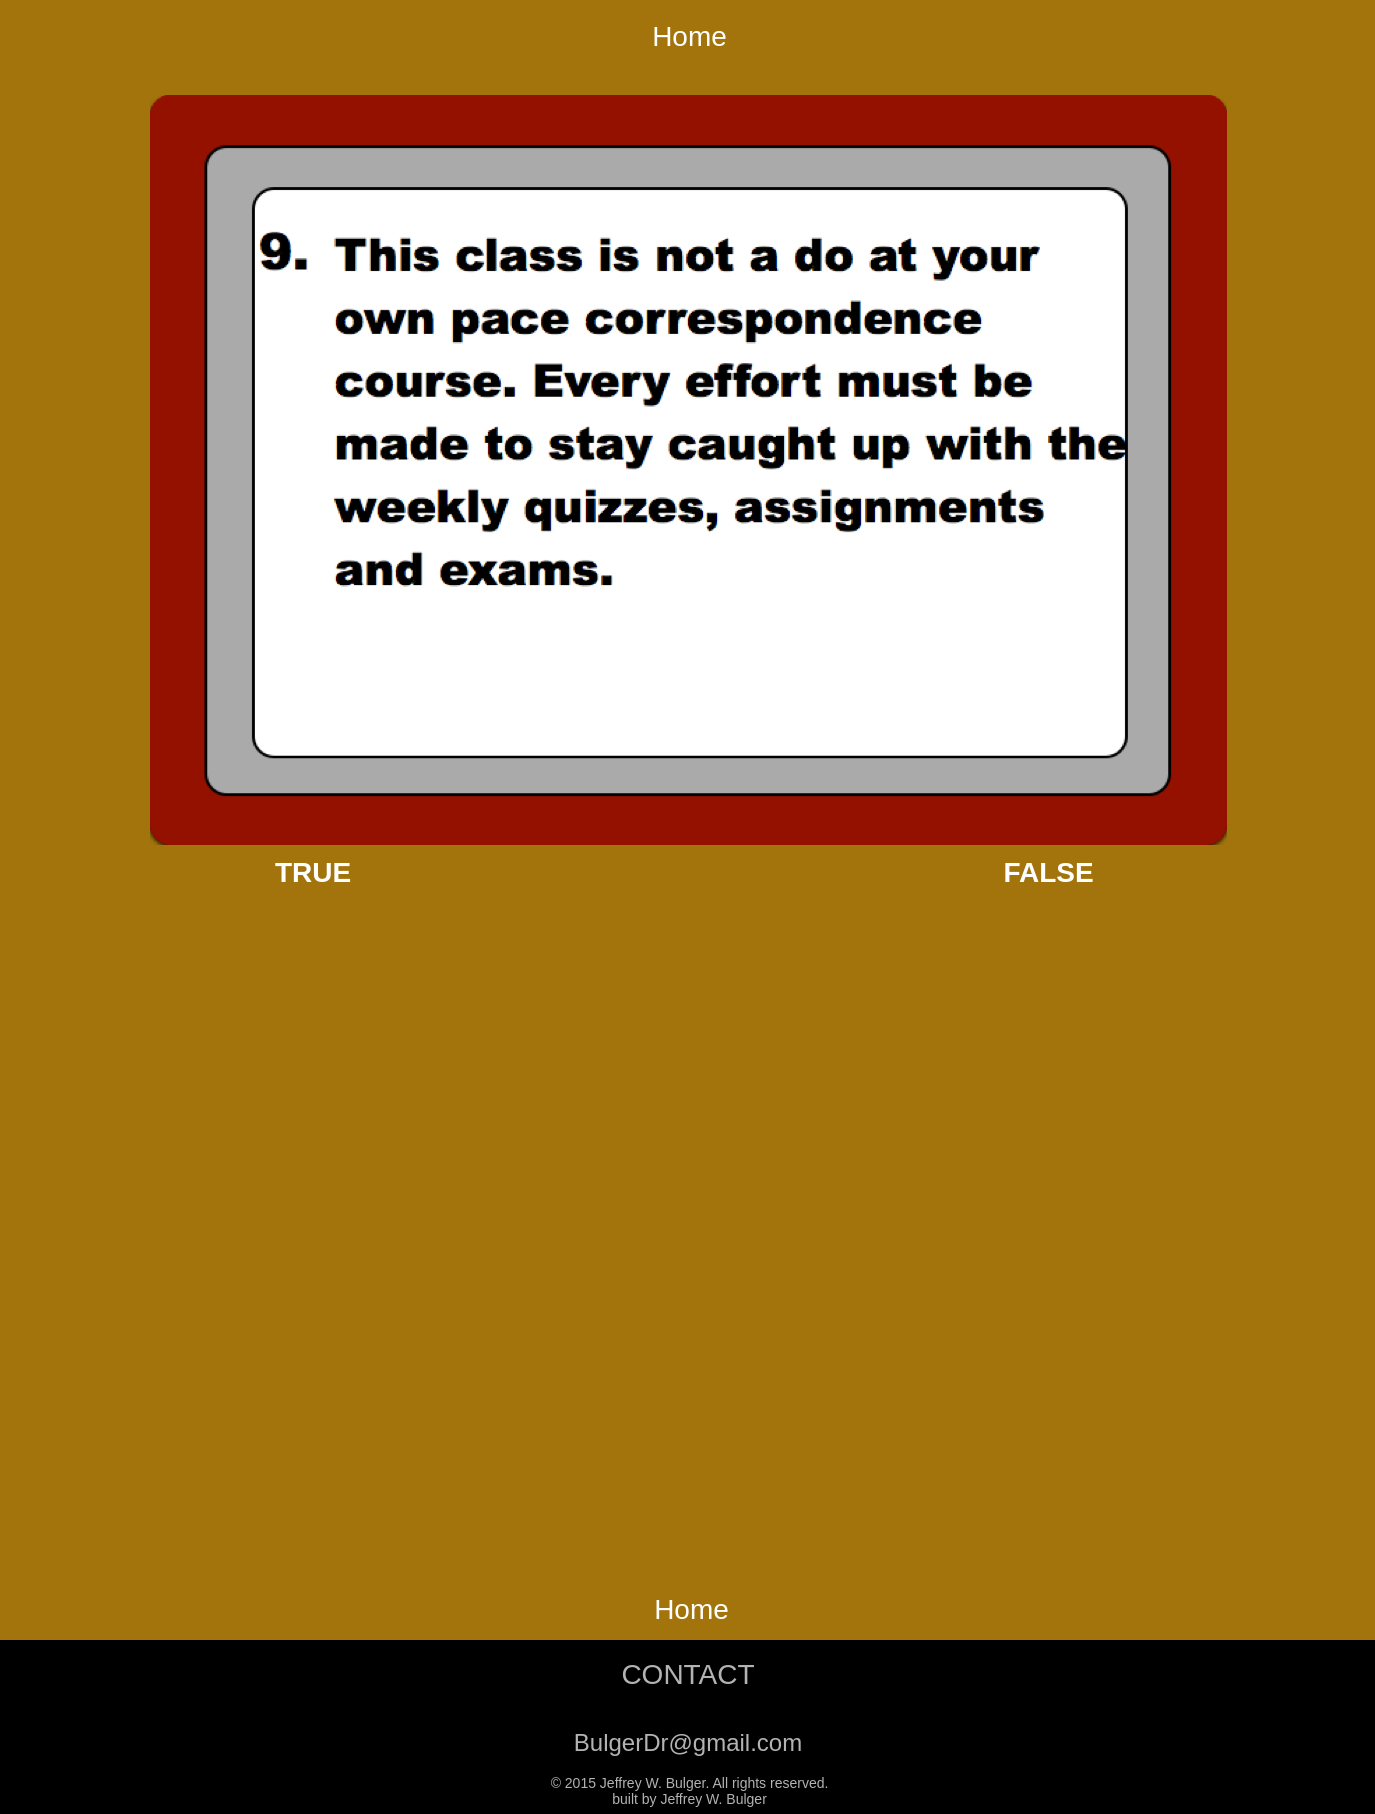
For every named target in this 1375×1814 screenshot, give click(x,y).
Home (689, 36)
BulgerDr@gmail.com (688, 1742)
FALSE (1048, 872)
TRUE (313, 872)
